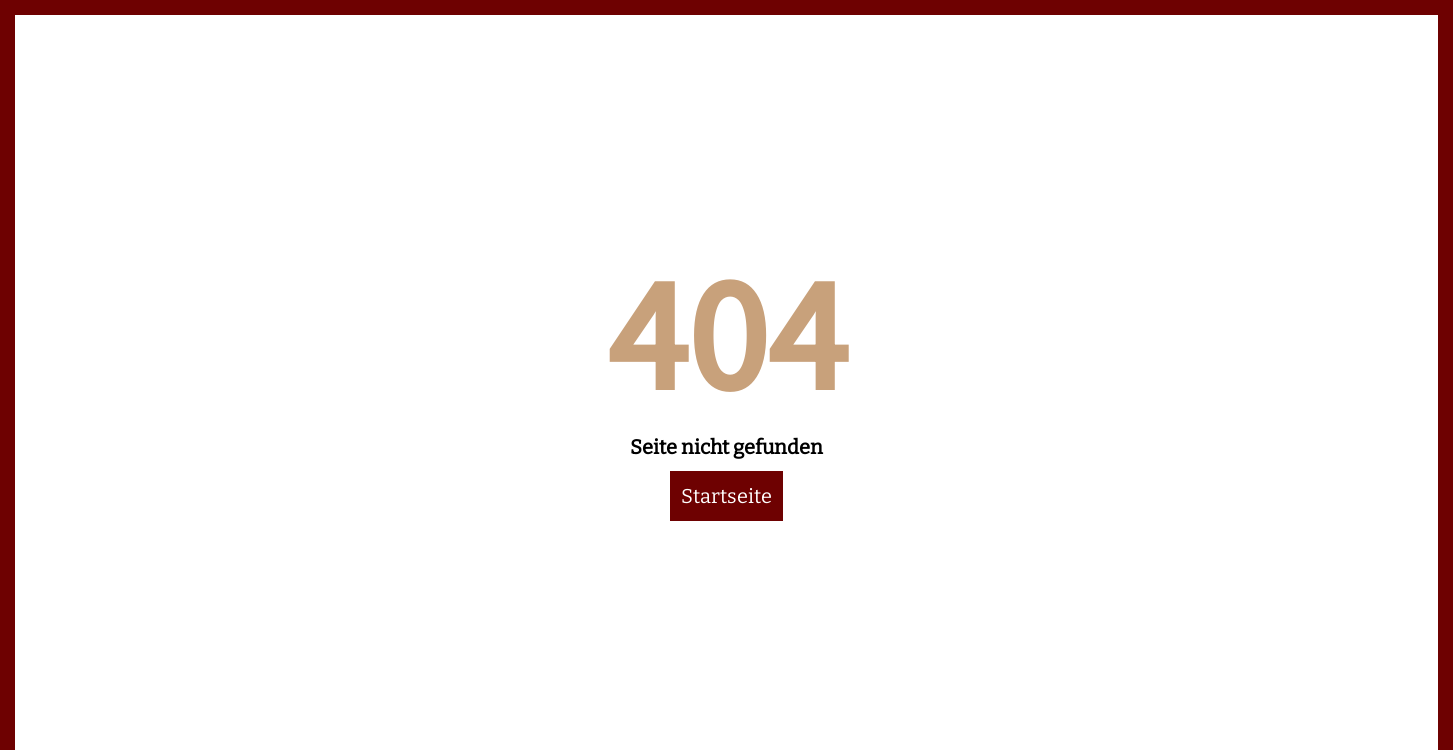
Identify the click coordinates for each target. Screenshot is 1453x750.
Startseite (726, 496)
